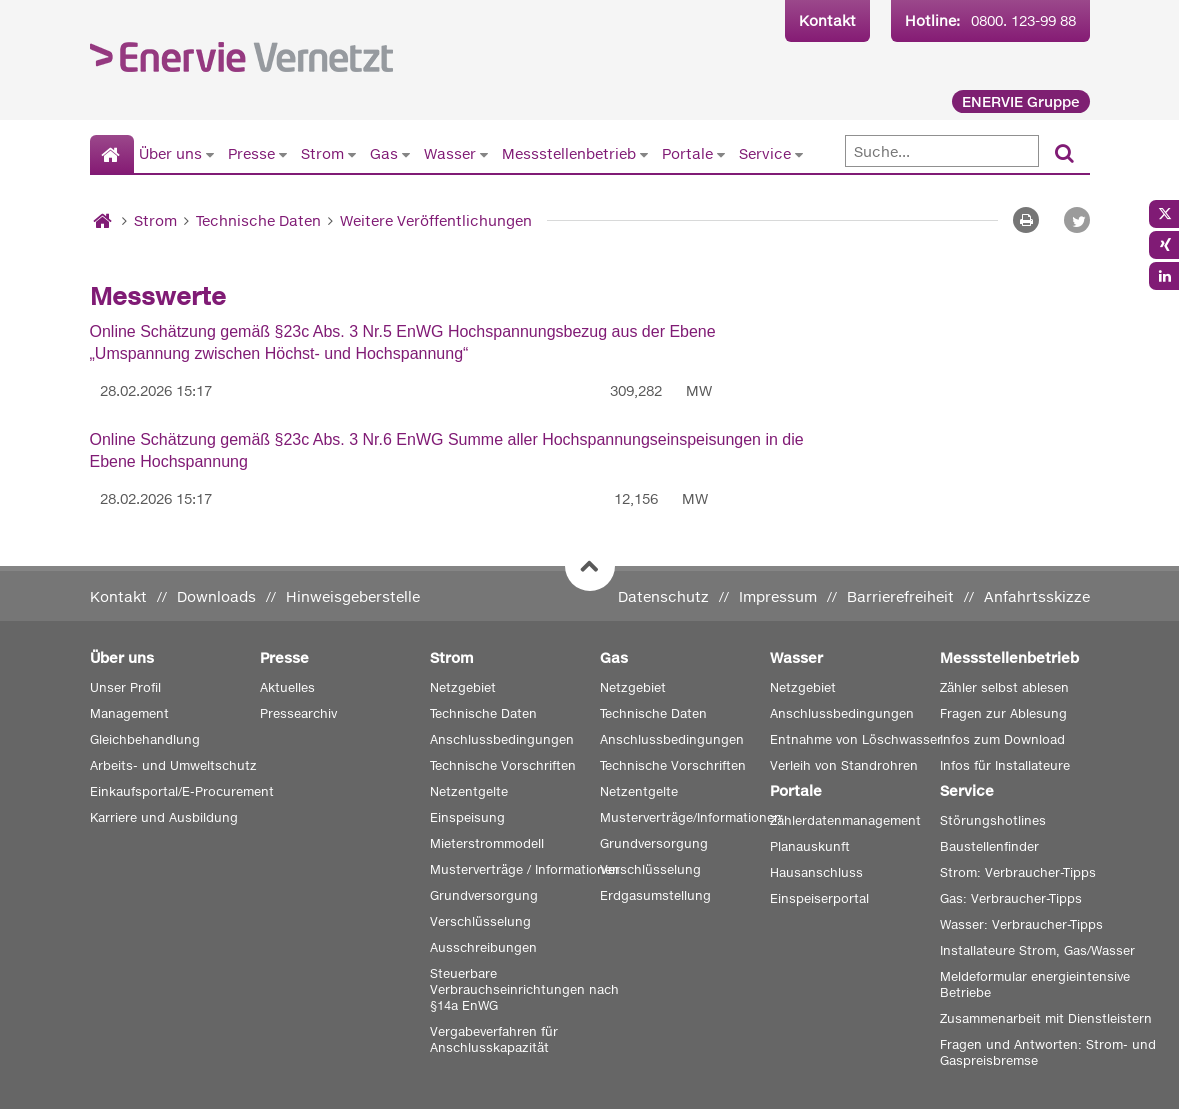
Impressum (778, 596)
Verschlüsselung (480, 921)
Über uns (170, 153)
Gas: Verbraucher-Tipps (1011, 898)
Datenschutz (663, 596)
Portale (687, 153)
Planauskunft (810, 846)
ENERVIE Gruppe (1021, 101)
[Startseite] (112, 155)
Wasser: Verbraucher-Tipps (1021, 924)
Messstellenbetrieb (569, 153)
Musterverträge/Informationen (691, 817)
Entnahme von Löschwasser (856, 739)
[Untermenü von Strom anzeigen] (352, 154)
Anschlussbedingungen (502, 739)
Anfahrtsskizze (1037, 596)
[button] (1077, 220)
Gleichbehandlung (145, 739)
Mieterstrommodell (487, 843)
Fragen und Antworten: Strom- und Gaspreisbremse (1048, 1052)
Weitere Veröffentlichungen (436, 220)
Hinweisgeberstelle (353, 596)
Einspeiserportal (819, 898)
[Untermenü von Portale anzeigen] (721, 154)
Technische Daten (258, 220)
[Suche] (942, 151)
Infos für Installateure (1005, 765)
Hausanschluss (816, 872)
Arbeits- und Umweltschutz (173, 765)
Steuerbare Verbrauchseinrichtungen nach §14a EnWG (524, 989)
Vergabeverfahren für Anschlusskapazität (494, 1039)
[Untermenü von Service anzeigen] (799, 154)
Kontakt (827, 20)
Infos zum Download (1002, 739)
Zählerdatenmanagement (845, 820)
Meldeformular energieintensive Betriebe (1035, 984)
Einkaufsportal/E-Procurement (182, 791)
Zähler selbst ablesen (1004, 687)
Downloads (216, 596)
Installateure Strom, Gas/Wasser (1037, 950)
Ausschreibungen (483, 947)
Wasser (450, 153)
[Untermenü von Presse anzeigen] (283, 154)
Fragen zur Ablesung (1003, 713)
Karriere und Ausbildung (164, 817)
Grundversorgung (484, 895)
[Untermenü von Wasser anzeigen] (484, 154)
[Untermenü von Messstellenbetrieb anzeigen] (644, 154)
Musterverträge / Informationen (525, 869)
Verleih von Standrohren (844, 765)
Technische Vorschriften (503, 765)
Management (129, 713)
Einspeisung (467, 817)
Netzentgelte (469, 791)
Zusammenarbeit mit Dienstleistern (1046, 1018)
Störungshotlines (993, 820)
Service (765, 153)
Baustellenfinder (989, 846)
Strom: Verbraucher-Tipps (1018, 872)
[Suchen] (1064, 154)
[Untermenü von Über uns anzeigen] (210, 154)
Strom (322, 153)
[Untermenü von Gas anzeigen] (406, 154)
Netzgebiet (463, 687)
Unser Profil (125, 687)
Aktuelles (287, 687)
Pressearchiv (298, 713)
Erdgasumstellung (655, 895)
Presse (251, 153)
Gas (384, 153)
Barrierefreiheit (900, 596)
